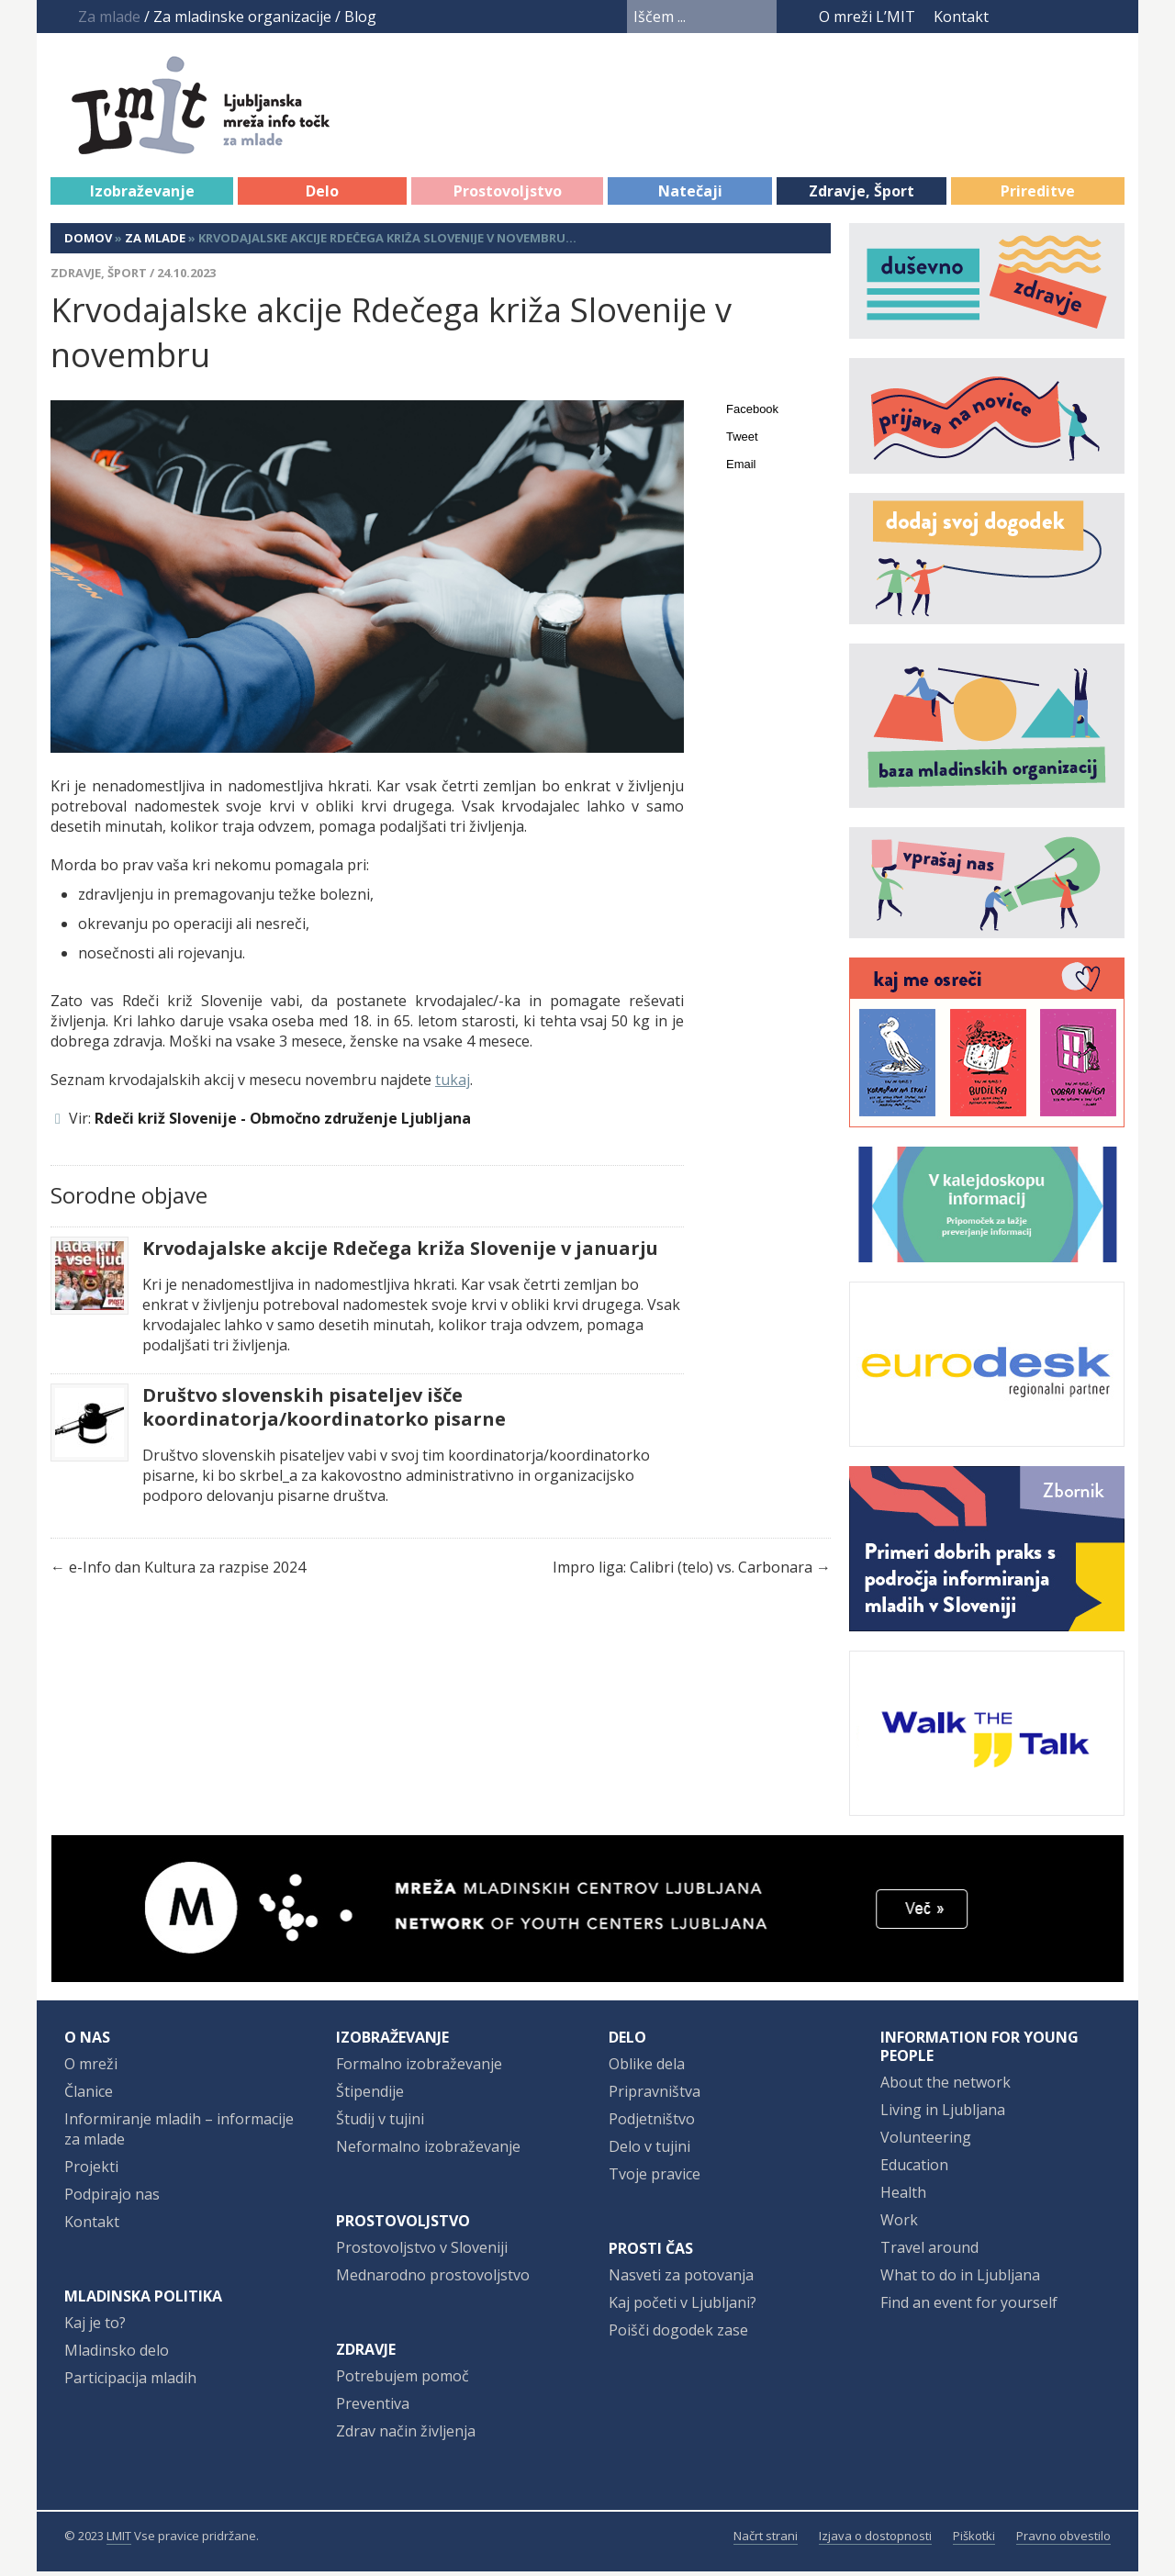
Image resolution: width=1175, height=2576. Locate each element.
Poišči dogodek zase (678, 2334)
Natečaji (690, 195)
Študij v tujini (380, 2123)
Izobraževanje (142, 195)
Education (914, 2169)
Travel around (929, 2252)
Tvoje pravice (654, 2178)
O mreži (91, 2068)
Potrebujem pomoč (402, 2380)
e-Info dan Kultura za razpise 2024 (187, 1572)
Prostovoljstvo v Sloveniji (422, 2252)
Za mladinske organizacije (242, 16)
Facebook (1014, 16)
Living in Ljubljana (942, 2114)
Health (903, 2197)
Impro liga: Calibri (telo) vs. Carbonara (682, 1572)
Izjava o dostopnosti (875, 2540)
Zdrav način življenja (406, 2435)
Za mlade (155, 242)
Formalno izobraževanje (419, 2068)
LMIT (118, 2540)
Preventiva (372, 2408)
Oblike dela (647, 2068)
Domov (88, 242)
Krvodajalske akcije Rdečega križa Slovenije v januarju (400, 1253)
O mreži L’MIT (867, 16)
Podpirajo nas (112, 2199)
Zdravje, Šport (861, 195)
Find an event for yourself (969, 2307)
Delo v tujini (649, 2151)
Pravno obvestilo (1063, 2540)
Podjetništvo (652, 2123)
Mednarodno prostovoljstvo (433, 2279)
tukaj (452, 1084)
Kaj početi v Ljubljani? (682, 2307)
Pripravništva (654, 2096)
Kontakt (961, 16)
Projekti (91, 2171)
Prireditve (1038, 195)
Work (899, 2224)
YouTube (1044, 16)
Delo (322, 195)
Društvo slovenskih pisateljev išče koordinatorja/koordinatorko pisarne (324, 1412)
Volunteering (925, 2142)
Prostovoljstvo (507, 195)
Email (741, 469)
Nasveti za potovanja (681, 2279)
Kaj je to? (95, 2327)
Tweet (742, 441)
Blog (360, 16)
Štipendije (370, 2096)
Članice (88, 2096)
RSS (1113, 16)
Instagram (1079, 16)
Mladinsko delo (116, 2355)
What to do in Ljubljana (960, 2279)
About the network (945, 2087)
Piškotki (974, 2540)
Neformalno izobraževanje (428, 2151)
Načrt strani (765, 2540)
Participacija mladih (130, 2382)
